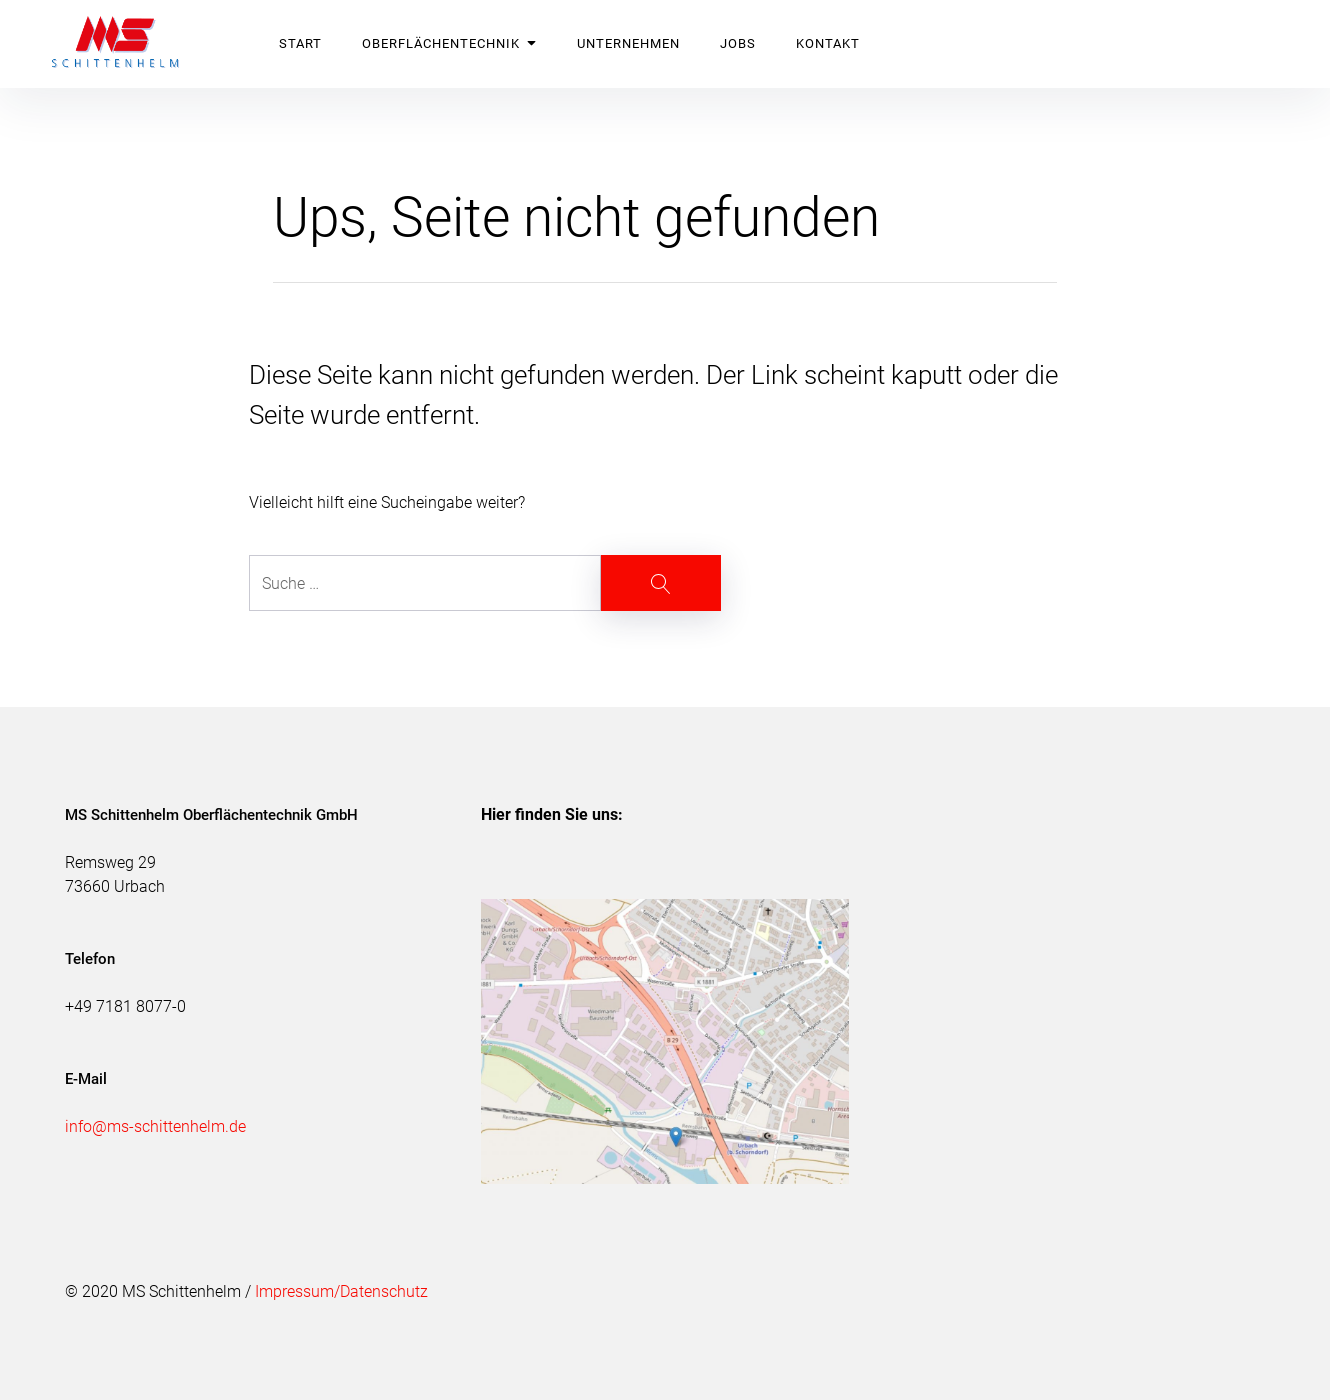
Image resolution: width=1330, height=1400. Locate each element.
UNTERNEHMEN (628, 43)
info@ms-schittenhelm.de (155, 1126)
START (300, 43)
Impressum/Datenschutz (341, 1291)
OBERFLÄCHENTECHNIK (449, 43)
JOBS (738, 43)
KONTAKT (828, 43)
